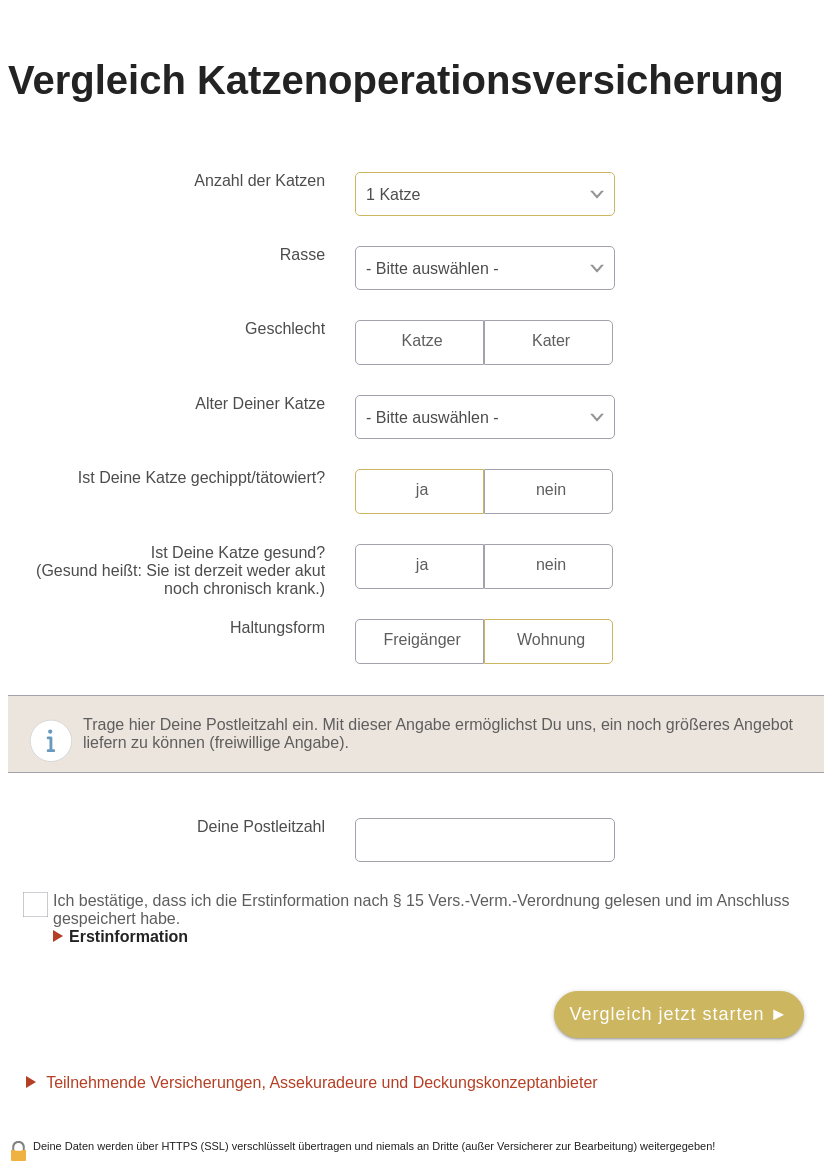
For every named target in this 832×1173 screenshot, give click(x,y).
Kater (551, 340)
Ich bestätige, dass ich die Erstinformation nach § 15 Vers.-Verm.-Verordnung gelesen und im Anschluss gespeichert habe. (406, 918)
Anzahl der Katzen (259, 180)
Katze (422, 340)
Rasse (302, 254)
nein (551, 489)
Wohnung (551, 639)
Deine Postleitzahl (261, 826)
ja (422, 489)
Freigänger (421, 639)
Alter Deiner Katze (260, 403)
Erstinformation (128, 936)
